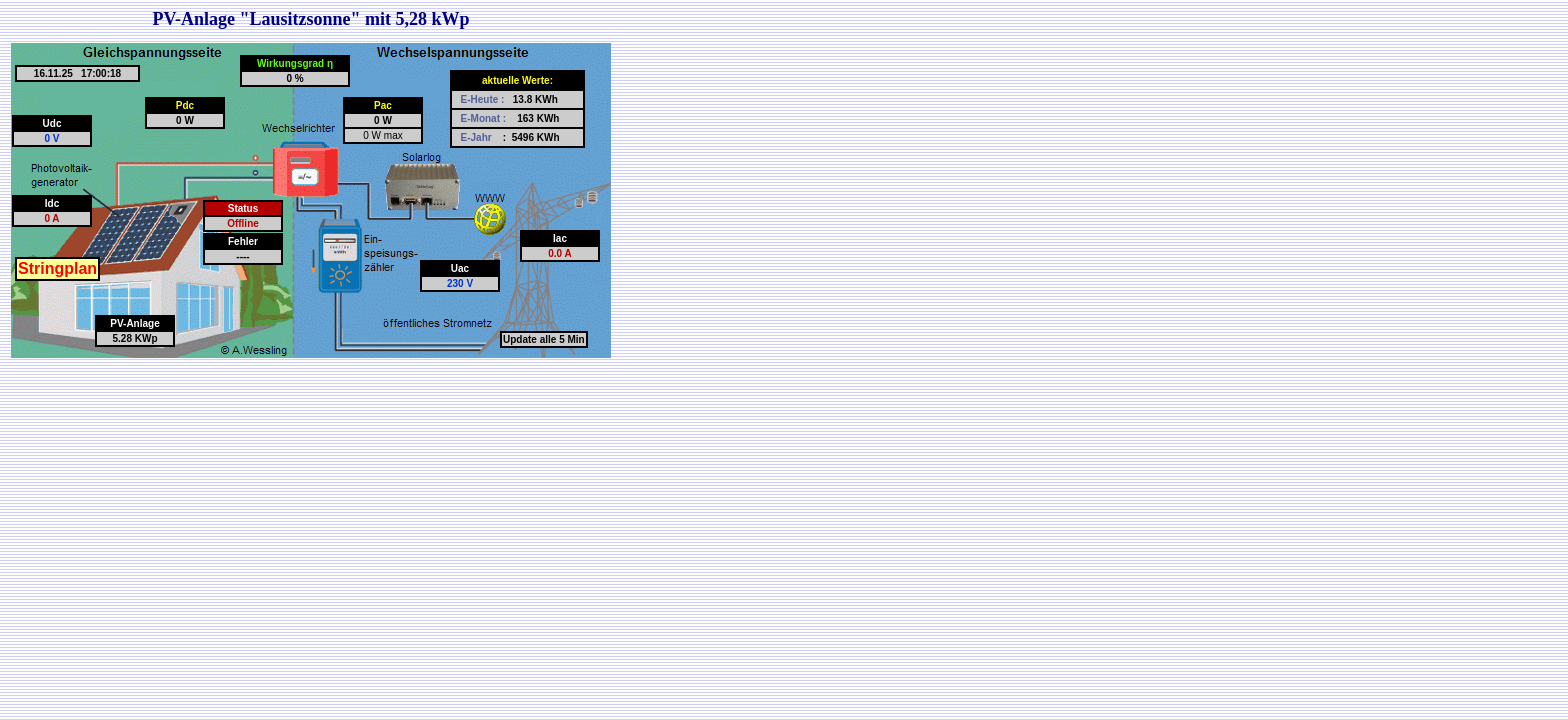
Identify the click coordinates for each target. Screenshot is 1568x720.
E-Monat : (485, 118)
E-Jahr (478, 137)
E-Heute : (484, 99)
